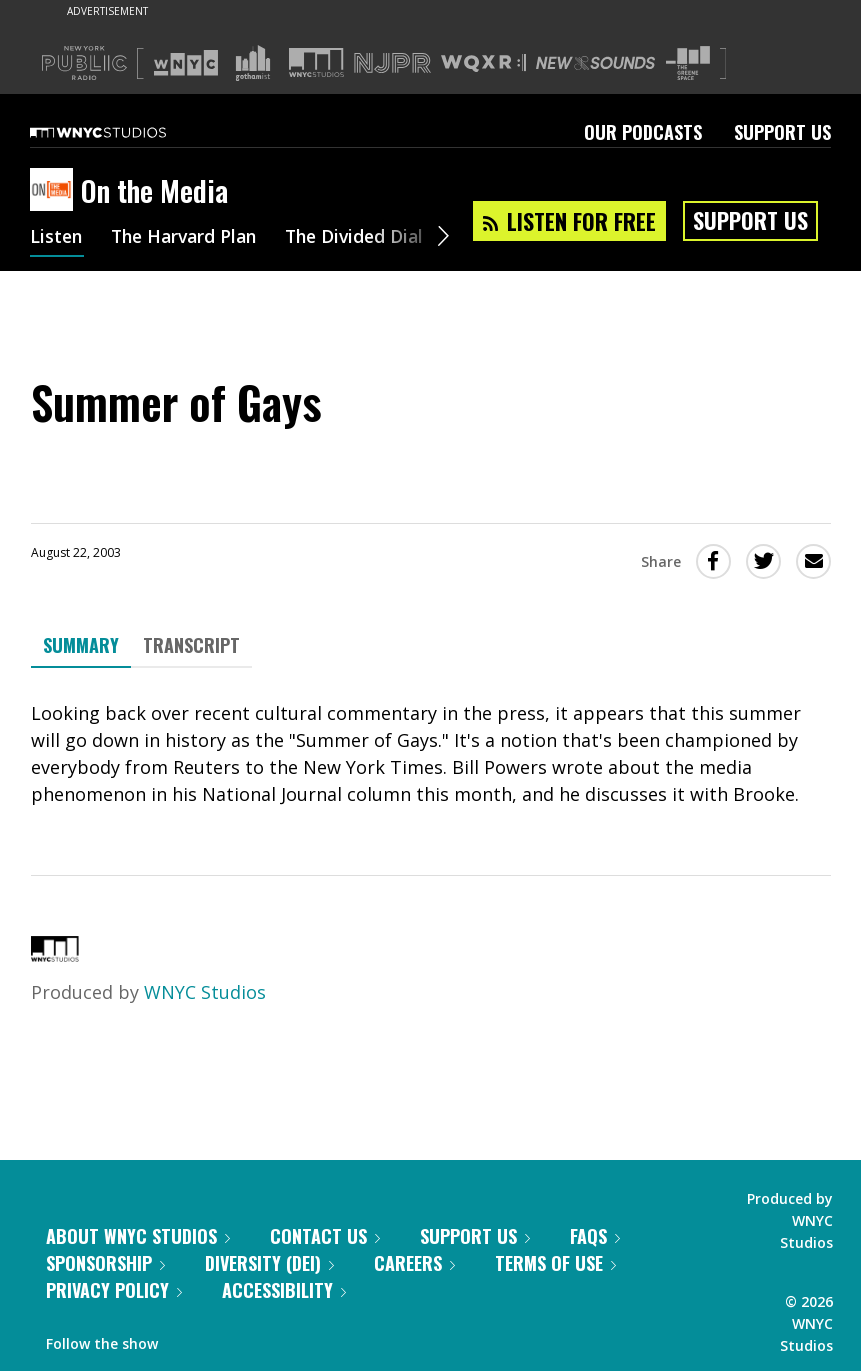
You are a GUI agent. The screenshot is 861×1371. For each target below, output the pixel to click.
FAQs (595, 1236)
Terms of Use (555, 1263)
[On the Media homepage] (55, 191)
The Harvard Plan (189, 238)
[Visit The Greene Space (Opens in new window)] (688, 63)
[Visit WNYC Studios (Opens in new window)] (316, 62)
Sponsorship (105, 1263)
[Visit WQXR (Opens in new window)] (483, 63)
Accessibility (284, 1290)
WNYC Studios (205, 992)
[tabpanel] (431, 754)
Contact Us (325, 1236)
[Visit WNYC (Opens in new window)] (186, 63)
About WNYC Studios (138, 1236)
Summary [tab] (81, 645)
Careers (414, 1263)
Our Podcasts (643, 132)
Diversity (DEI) (269, 1263)
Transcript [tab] (191, 645)
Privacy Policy (114, 1290)
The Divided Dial (367, 238)
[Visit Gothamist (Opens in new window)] (253, 63)
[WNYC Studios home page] (123, 132)
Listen (57, 238)
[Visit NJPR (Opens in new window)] (392, 63)
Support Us (782, 132)
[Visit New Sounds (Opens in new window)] (595, 63)
